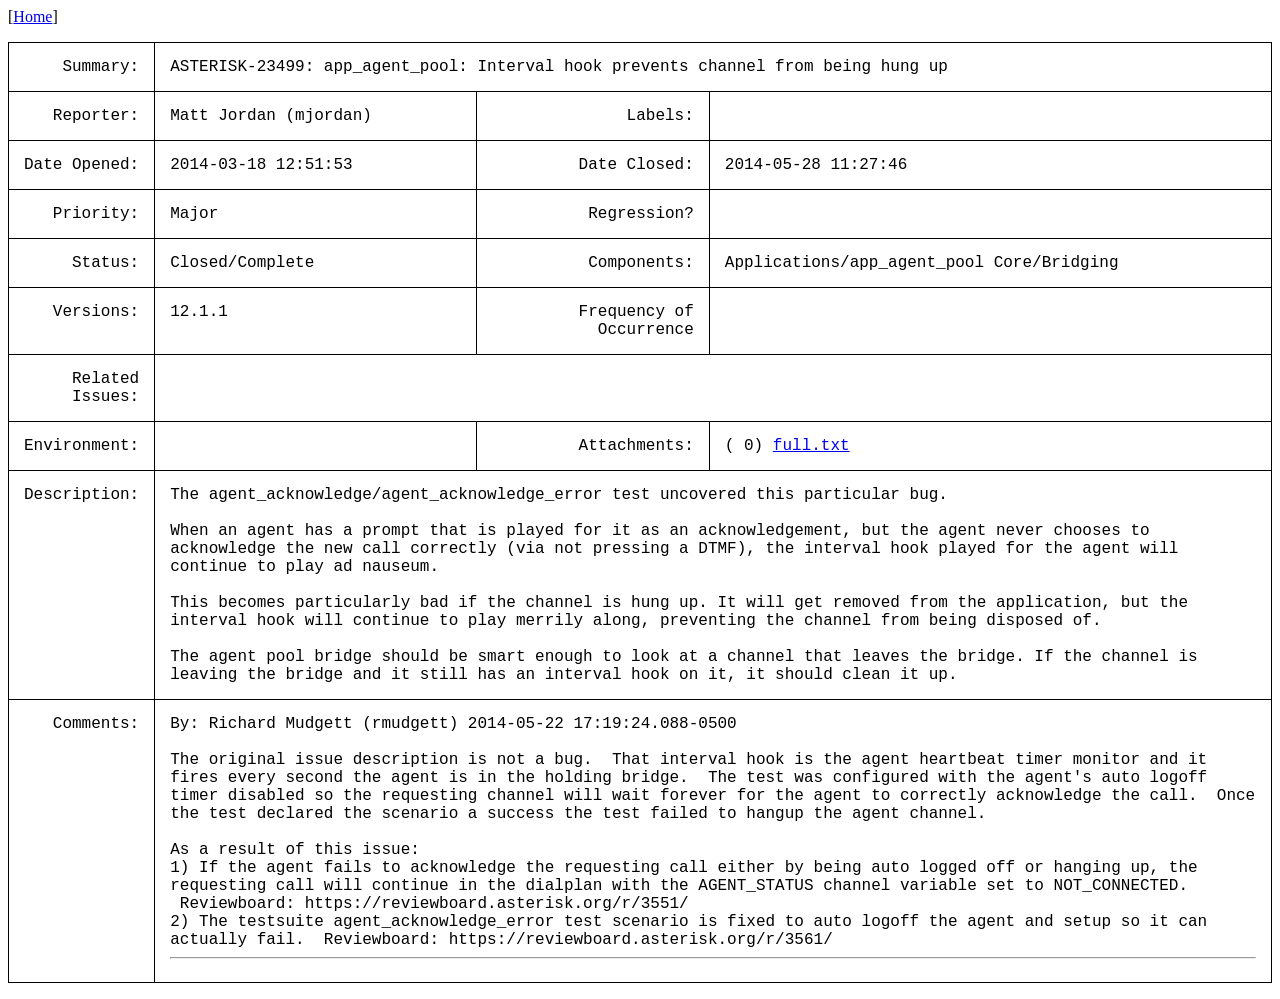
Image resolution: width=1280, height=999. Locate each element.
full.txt (811, 446)
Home (32, 16)
